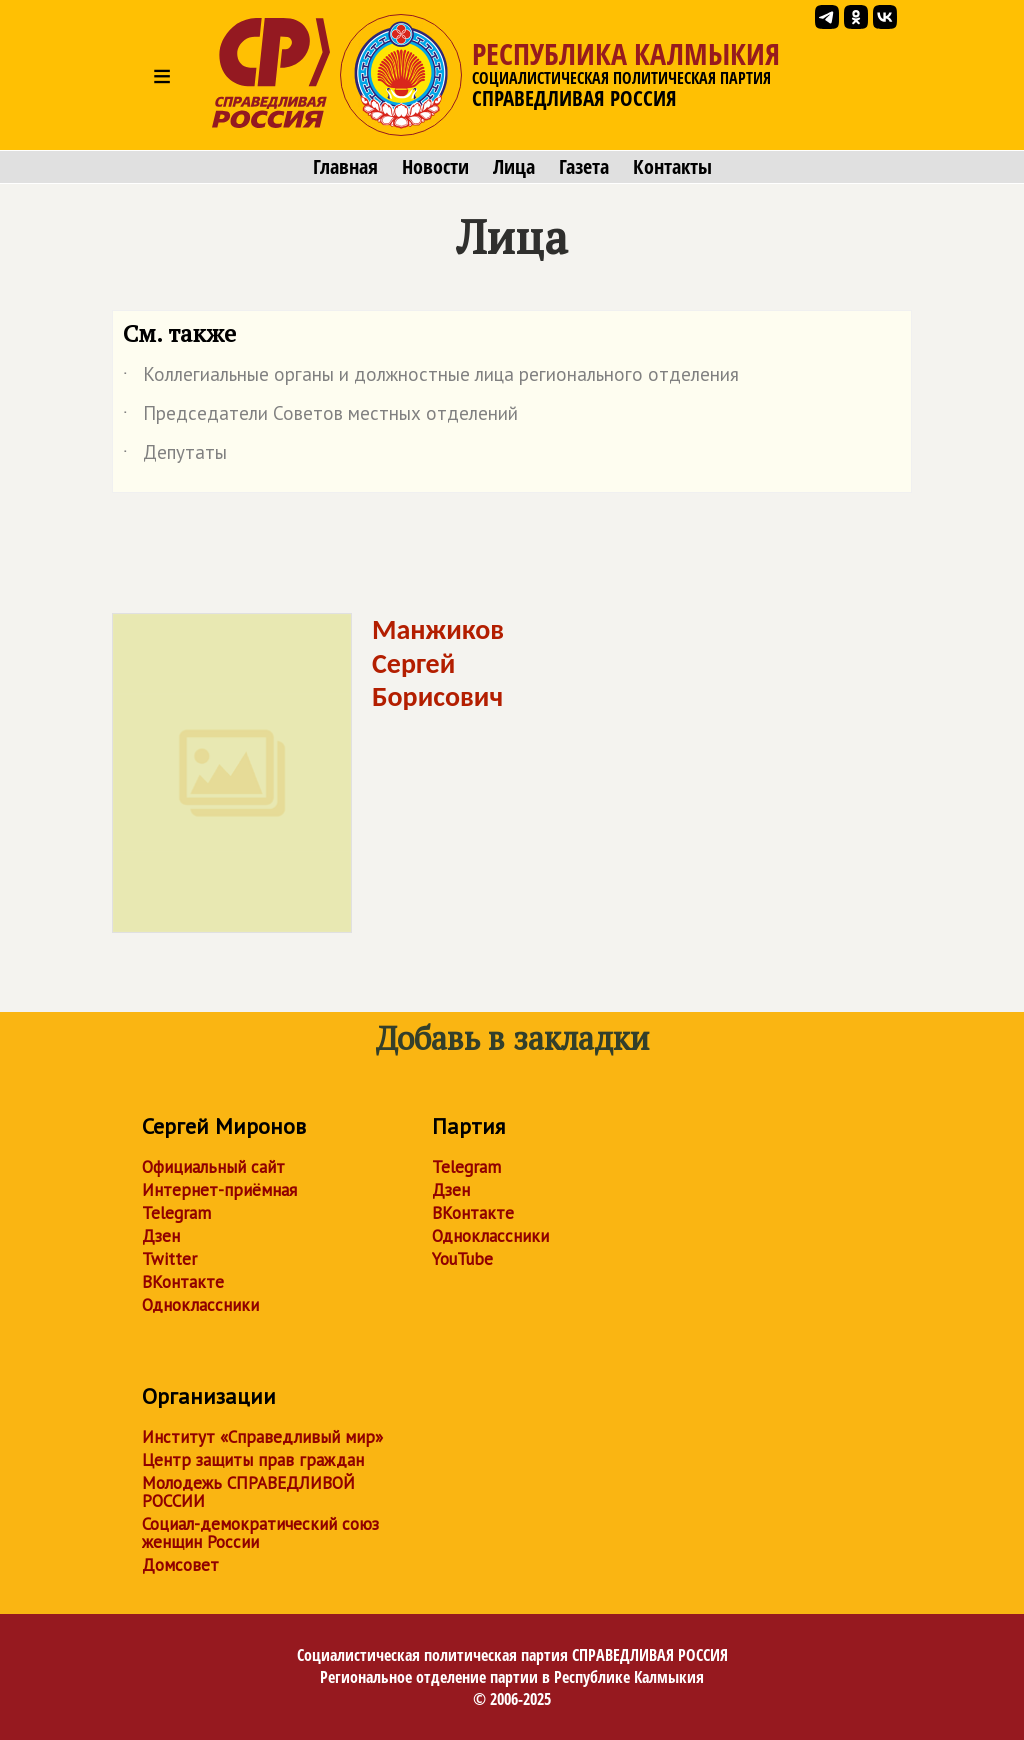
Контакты (672, 167)
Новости (435, 167)
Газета (584, 167)
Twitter (169, 1259)
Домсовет (180, 1565)
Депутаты (175, 456)
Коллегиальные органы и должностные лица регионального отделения (431, 378)
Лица (514, 167)
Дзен (161, 1236)
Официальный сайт (213, 1167)
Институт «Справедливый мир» (262, 1437)
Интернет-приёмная (219, 1190)
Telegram (176, 1213)
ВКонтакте (183, 1282)
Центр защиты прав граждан (253, 1460)
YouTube (462, 1259)
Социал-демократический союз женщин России (260, 1533)
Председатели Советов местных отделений (320, 417)
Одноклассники (200, 1305)
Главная (345, 167)
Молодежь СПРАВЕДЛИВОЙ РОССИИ (248, 1492)
